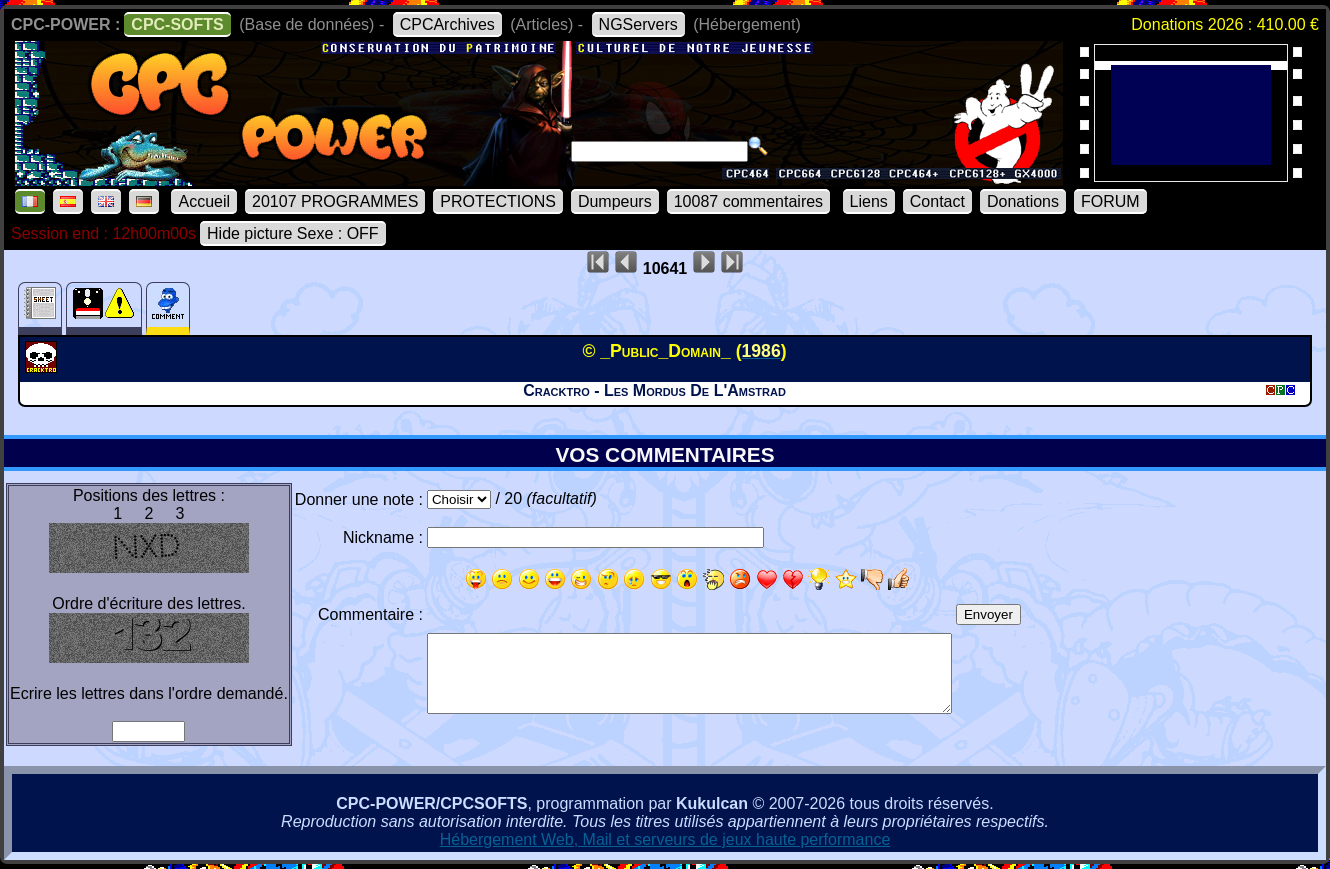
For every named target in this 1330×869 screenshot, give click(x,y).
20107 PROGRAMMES (335, 201)
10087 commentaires (748, 201)
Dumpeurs (615, 201)
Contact (937, 201)
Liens (869, 201)
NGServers (638, 24)
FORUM (1110, 201)
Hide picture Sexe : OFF (293, 233)
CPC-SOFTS (177, 24)
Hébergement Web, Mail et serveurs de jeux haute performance (665, 839)
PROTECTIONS (498, 201)
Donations (1023, 201)
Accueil (204, 201)
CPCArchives (447, 24)
